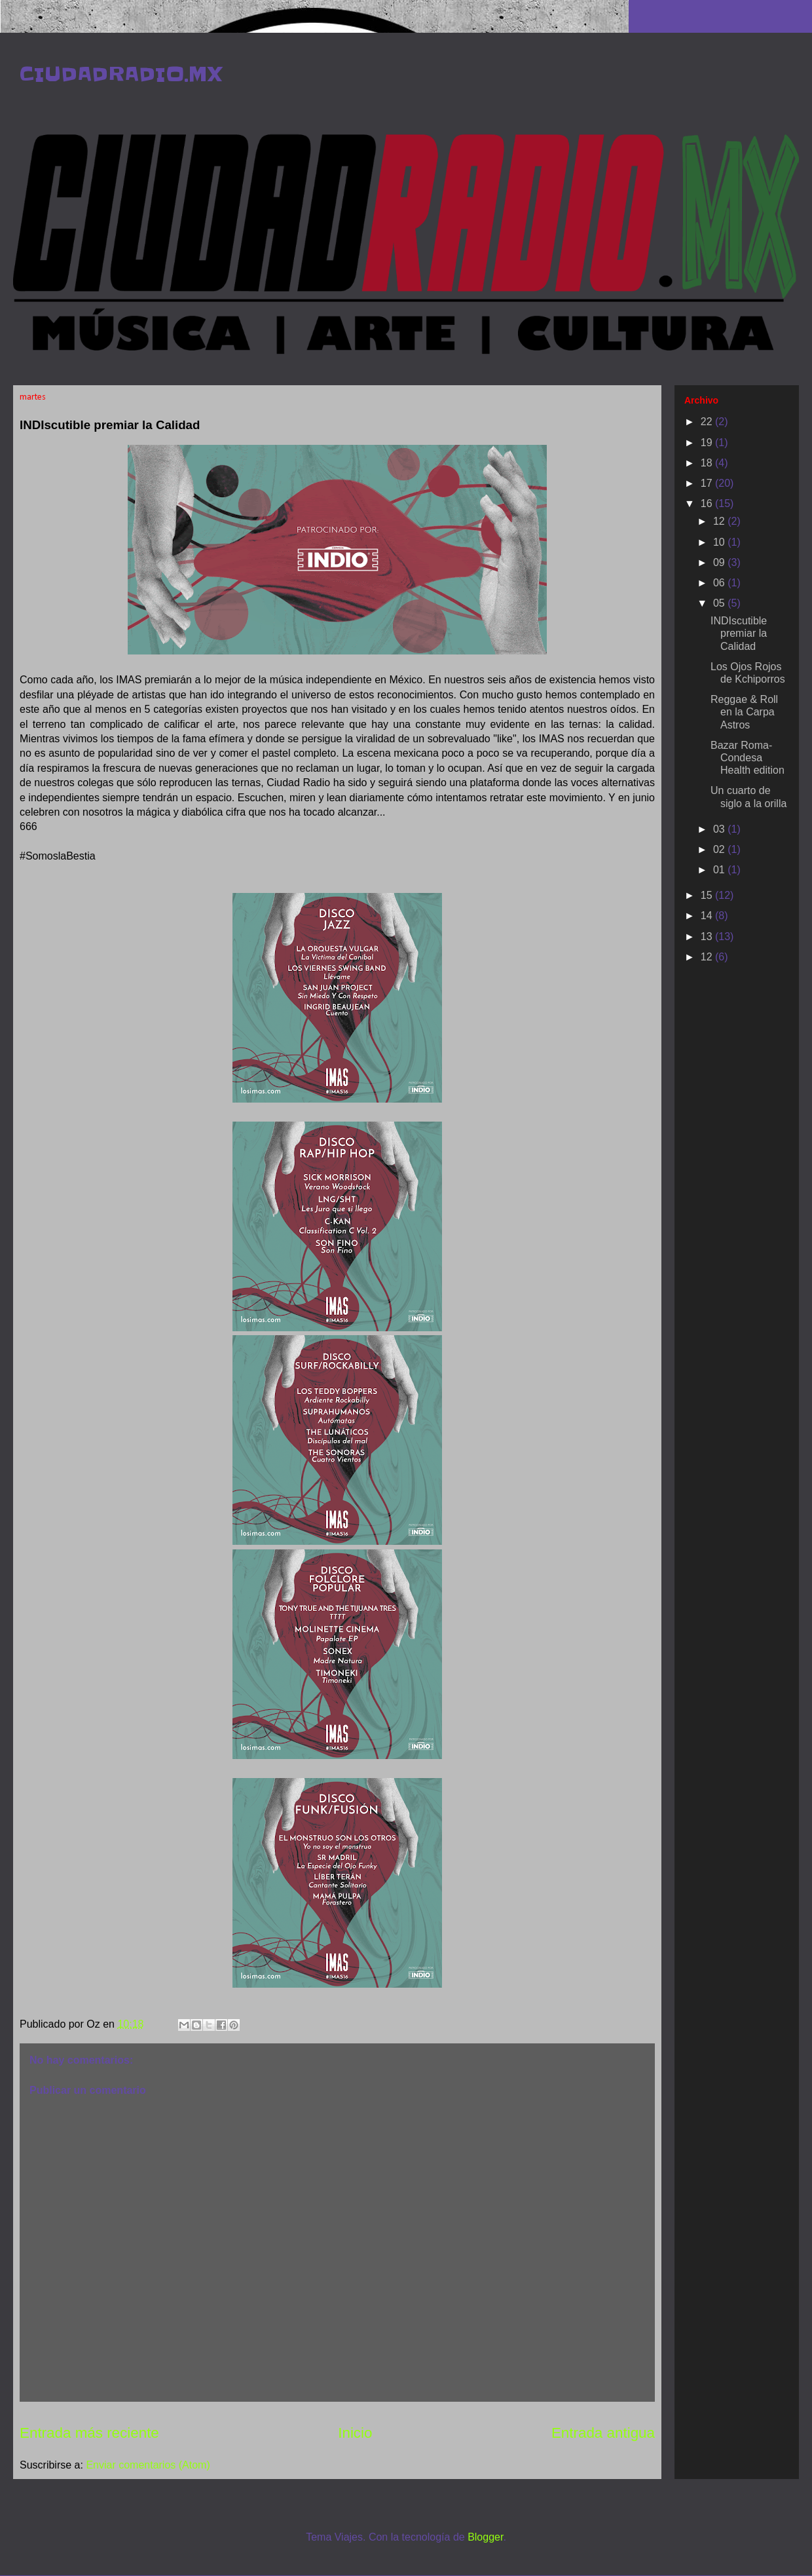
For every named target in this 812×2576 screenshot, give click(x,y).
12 (720, 521)
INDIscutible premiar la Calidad (738, 633)
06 (720, 582)
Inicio (355, 2433)
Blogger (485, 2537)
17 (708, 483)
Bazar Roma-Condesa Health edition (747, 758)
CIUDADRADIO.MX (121, 74)
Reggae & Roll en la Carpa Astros (744, 712)
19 (708, 442)
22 (708, 421)
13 (708, 936)
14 (708, 915)
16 (708, 503)
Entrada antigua (603, 2433)
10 (720, 542)
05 (720, 603)
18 (708, 462)
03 (720, 829)
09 (720, 562)
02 (720, 849)
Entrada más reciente (89, 2433)
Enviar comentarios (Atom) (148, 2465)
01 (720, 869)
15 (708, 895)
